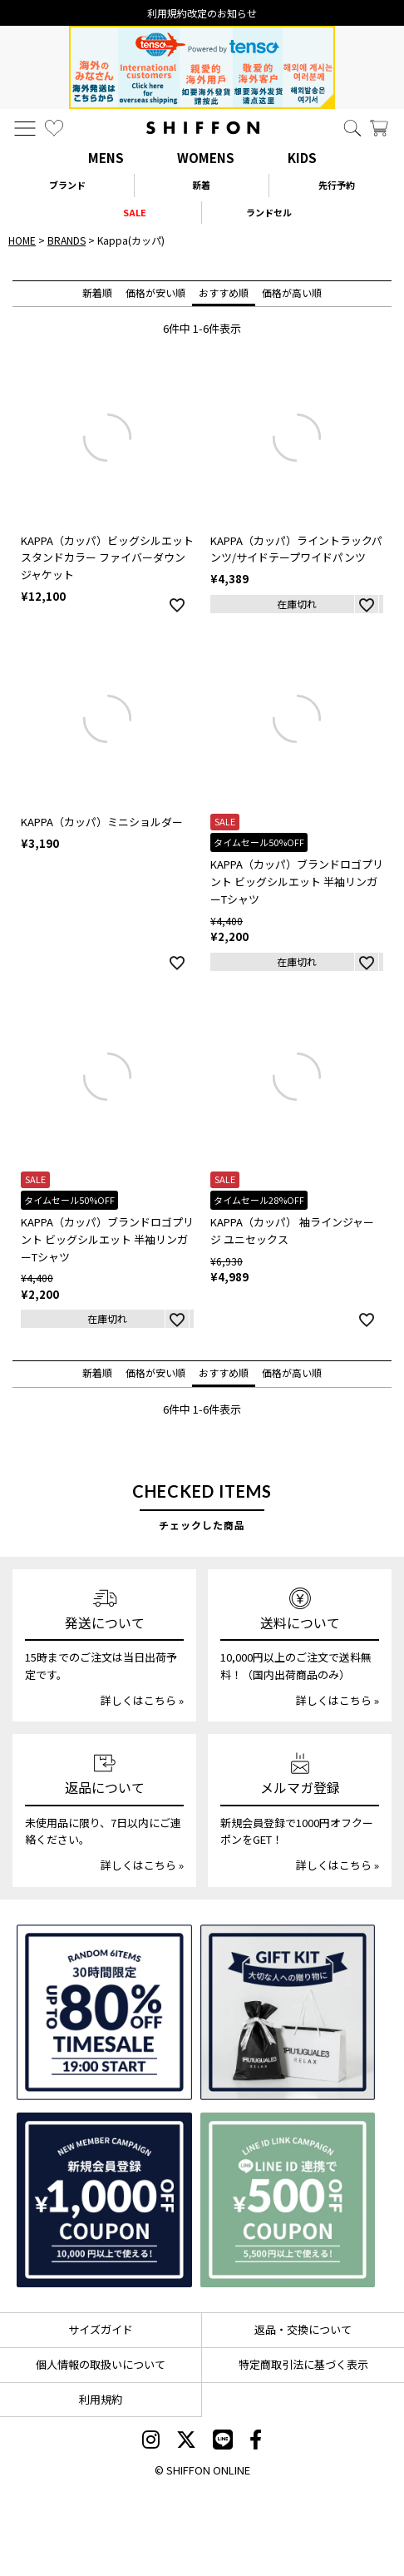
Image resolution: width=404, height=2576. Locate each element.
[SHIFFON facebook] (255, 2441)
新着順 (97, 292)
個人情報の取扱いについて (100, 2364)
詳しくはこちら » (142, 1700)
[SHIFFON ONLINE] (202, 127)
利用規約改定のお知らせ (202, 13)
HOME (22, 240)
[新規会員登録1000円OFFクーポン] (104, 2200)
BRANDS (66, 240)
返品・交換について (303, 2329)
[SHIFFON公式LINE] (223, 2441)
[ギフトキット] (288, 2012)
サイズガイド (100, 2329)
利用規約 (100, 2399)
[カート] (379, 128)
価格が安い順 (155, 292)
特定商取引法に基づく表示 (303, 2364)
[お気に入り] (54, 128)
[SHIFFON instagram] (151, 2441)
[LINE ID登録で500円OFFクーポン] (288, 2200)
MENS (106, 157)
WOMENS (205, 157)
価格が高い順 (292, 292)
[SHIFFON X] (186, 2441)
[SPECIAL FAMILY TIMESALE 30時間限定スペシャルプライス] (104, 2012)
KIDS (302, 157)
